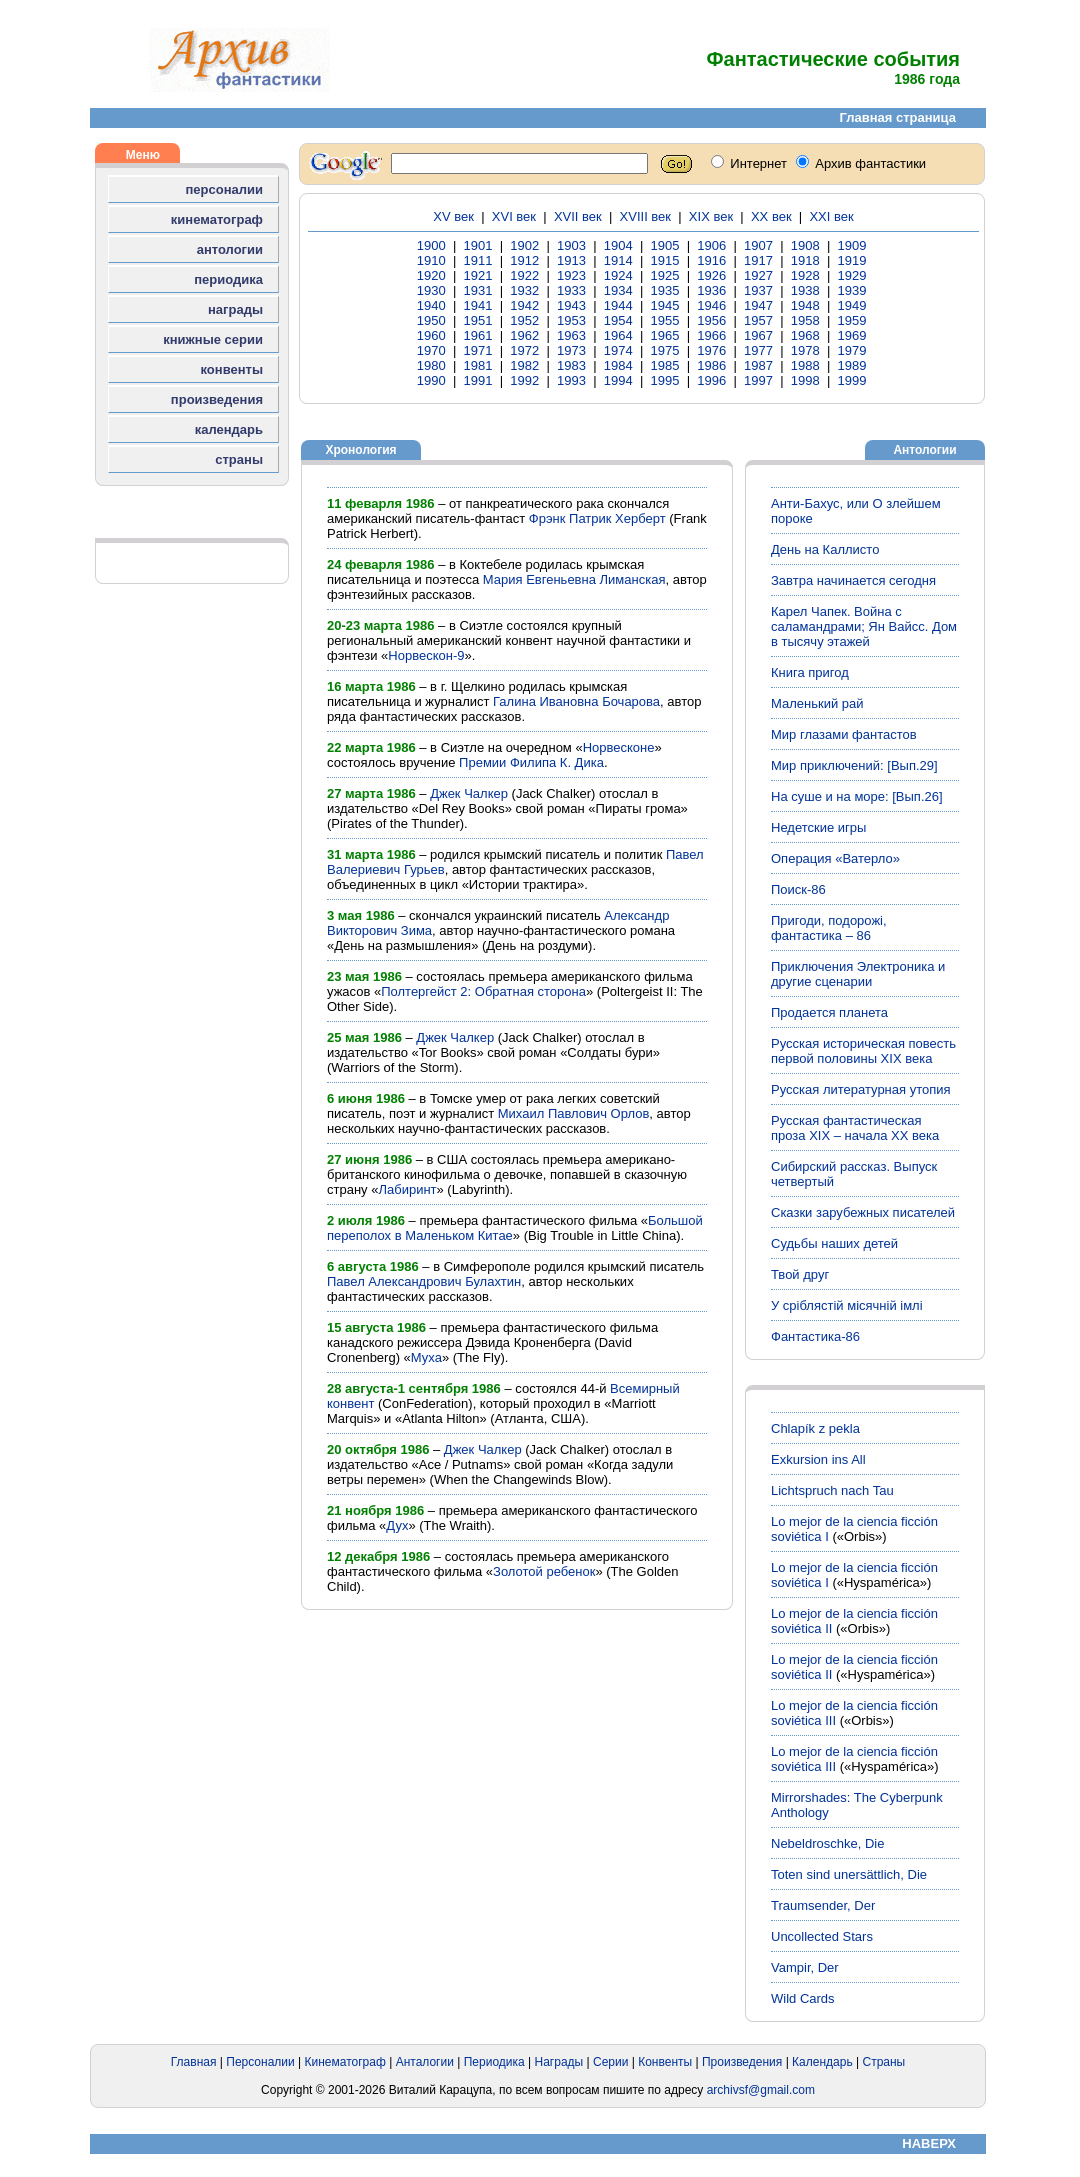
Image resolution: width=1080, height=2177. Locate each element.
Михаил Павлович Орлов (574, 1113)
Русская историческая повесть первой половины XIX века (863, 1051)
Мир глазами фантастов (844, 734)
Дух (397, 1525)
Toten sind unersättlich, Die (849, 1874)
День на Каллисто (825, 549)
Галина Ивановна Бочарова (576, 701)
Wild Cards (803, 1998)
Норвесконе (619, 747)
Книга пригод (810, 672)
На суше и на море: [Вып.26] (857, 796)
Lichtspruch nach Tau (832, 1490)
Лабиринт (407, 1189)
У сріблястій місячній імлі (847, 1305)
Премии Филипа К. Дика (531, 762)
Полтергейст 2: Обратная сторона (483, 991)
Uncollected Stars (822, 1936)
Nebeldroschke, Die (827, 1843)
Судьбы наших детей (834, 1243)
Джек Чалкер (469, 793)
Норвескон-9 (426, 655)
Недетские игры (818, 827)
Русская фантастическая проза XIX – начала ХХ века (855, 1128)
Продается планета (829, 1012)
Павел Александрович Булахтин (424, 1281)
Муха (426, 1357)
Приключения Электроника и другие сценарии (858, 974)
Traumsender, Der (823, 1905)
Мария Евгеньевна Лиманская (574, 579)
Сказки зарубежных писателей (863, 1212)
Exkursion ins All (818, 1459)
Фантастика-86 (815, 1336)
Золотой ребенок (544, 1571)
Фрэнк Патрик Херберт (597, 518)
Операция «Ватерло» (835, 858)
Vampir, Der (805, 1967)
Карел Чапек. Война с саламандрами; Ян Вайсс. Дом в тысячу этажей (864, 626)
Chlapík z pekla (815, 1428)
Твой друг (800, 1274)
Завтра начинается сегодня (853, 580)
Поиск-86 (798, 889)
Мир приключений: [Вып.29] (854, 765)
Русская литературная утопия (861, 1089)
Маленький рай (817, 703)
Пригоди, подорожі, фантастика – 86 (829, 928)
